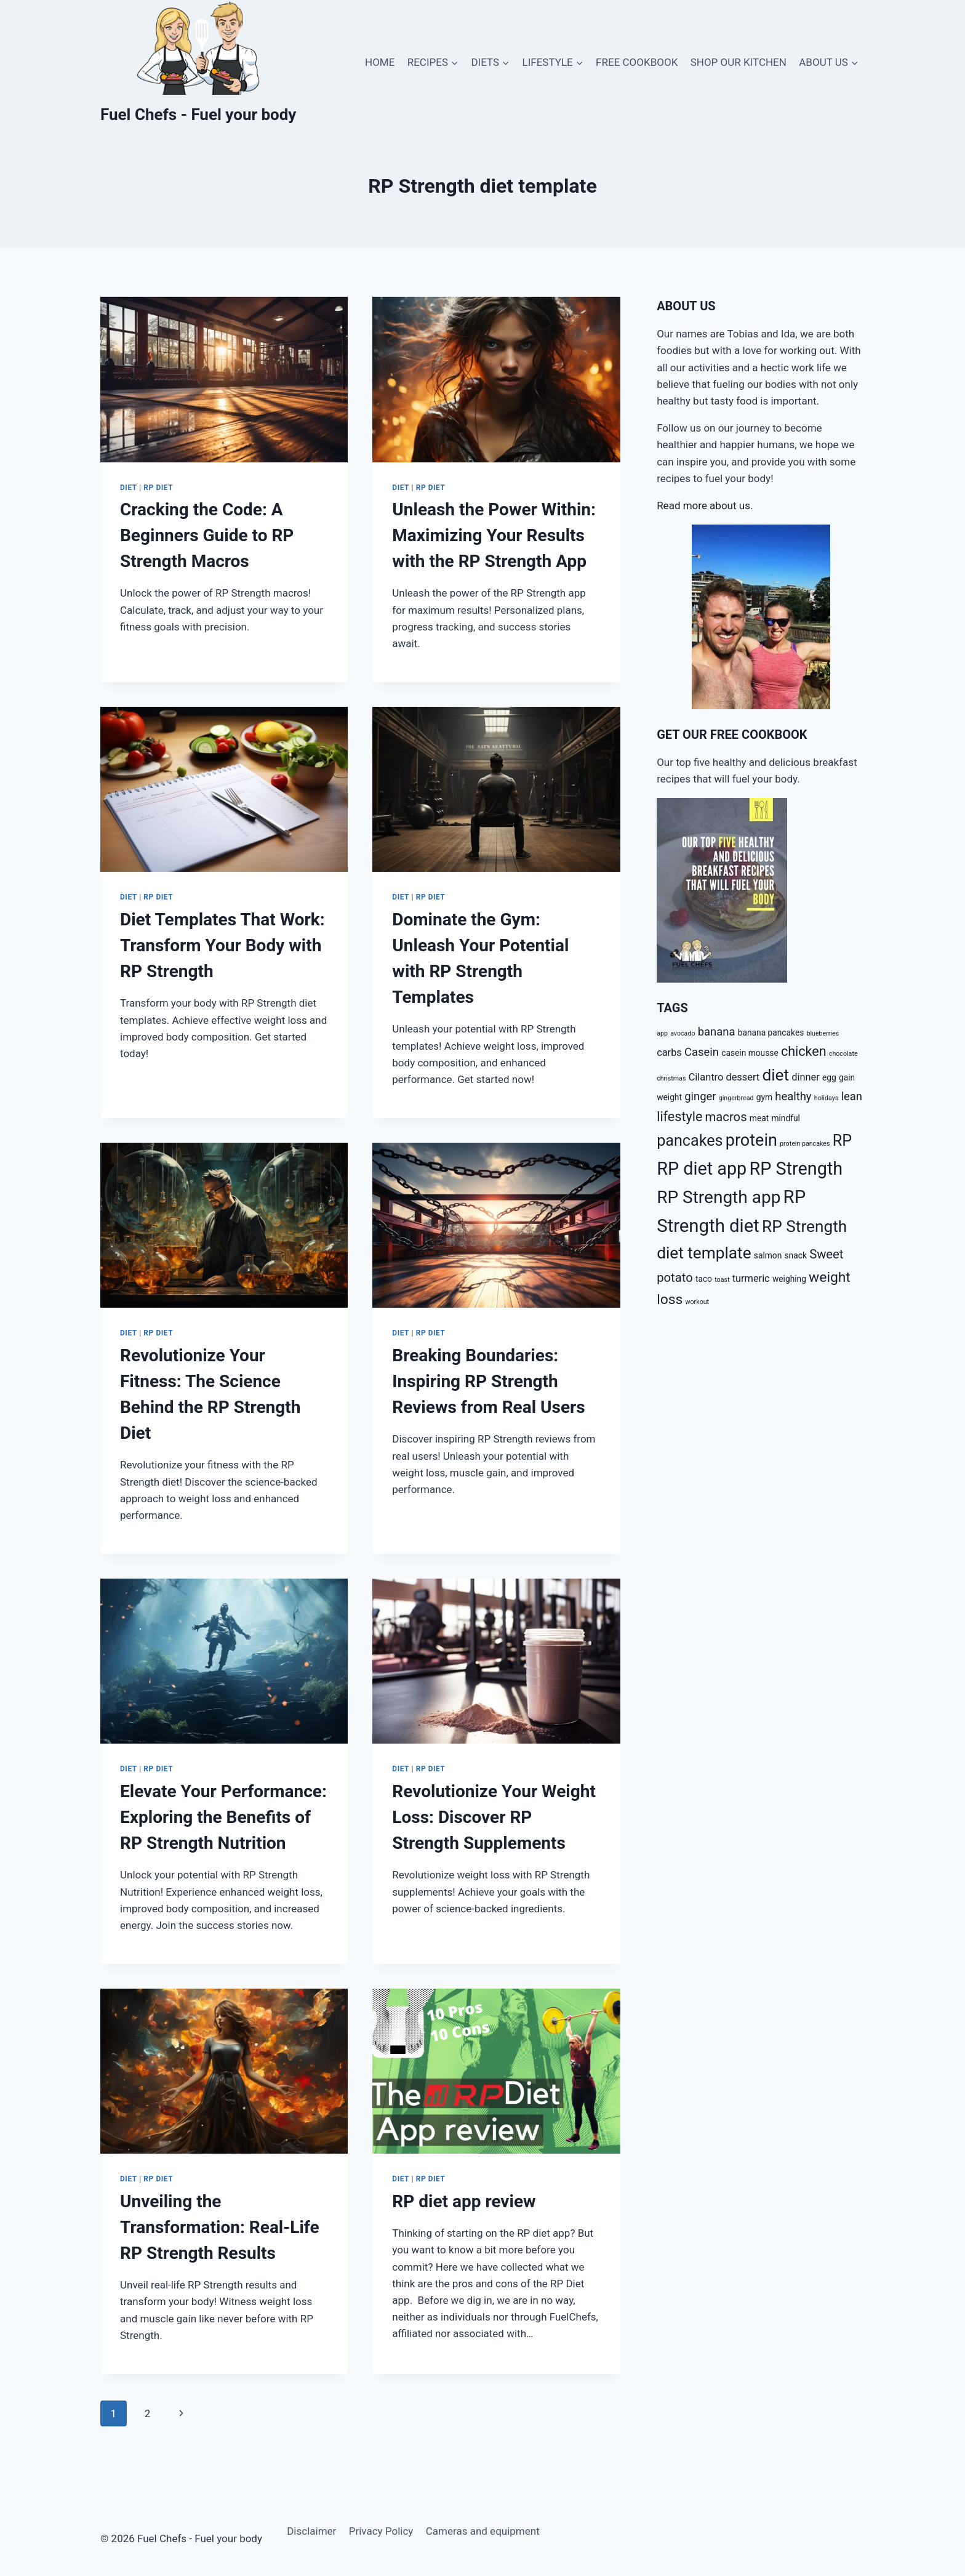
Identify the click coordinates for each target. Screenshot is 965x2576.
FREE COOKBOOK (637, 62)
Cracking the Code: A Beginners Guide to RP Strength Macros (207, 535)
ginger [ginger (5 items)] (700, 1096)
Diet (128, 487)
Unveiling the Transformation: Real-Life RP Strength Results (219, 2227)
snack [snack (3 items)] (796, 1255)
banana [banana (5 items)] (716, 1032)
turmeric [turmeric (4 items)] (751, 1278)
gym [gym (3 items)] (764, 1097)
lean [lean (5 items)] (851, 1096)
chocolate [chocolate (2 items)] (843, 1054)
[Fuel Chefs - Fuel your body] (198, 62)
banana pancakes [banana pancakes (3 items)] (771, 1032)
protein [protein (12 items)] (751, 1140)
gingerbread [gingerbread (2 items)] (736, 1098)
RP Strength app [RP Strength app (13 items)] (718, 1197)
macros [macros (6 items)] (726, 1116)
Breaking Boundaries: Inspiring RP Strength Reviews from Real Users (488, 1381)
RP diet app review (463, 2201)
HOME (379, 62)
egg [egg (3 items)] (829, 1077)
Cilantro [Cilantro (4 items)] (706, 1077)
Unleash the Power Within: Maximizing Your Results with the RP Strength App (494, 535)
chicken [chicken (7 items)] (804, 1051)
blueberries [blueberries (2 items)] (823, 1033)
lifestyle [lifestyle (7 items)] (679, 1116)
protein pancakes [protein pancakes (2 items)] (805, 1144)
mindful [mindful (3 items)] (785, 1118)
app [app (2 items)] (662, 1033)
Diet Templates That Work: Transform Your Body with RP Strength (222, 945)
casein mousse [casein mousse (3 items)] (749, 1053)
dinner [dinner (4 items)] (805, 1077)
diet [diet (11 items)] (775, 1075)
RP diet (158, 487)
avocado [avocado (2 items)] (682, 1033)
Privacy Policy (381, 2531)
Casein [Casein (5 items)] (701, 1052)
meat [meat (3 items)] (759, 1118)
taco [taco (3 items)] (703, 1279)
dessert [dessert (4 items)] (742, 1077)
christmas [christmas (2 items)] (671, 1078)
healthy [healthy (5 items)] (793, 1096)
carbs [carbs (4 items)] (669, 1052)
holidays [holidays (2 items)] (826, 1098)
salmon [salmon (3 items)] (768, 1255)
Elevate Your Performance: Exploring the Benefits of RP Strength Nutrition (223, 1817)
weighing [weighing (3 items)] (789, 1279)
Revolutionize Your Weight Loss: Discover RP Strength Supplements (494, 1817)
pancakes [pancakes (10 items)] (690, 1140)
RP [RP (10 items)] (842, 1140)
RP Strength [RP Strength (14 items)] (796, 1168)
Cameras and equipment (483, 2531)
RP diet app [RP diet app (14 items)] (702, 1168)
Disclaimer (311, 2531)
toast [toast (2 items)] (722, 1280)
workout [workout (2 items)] (698, 1302)
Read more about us (703, 505)
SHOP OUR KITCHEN (739, 62)
